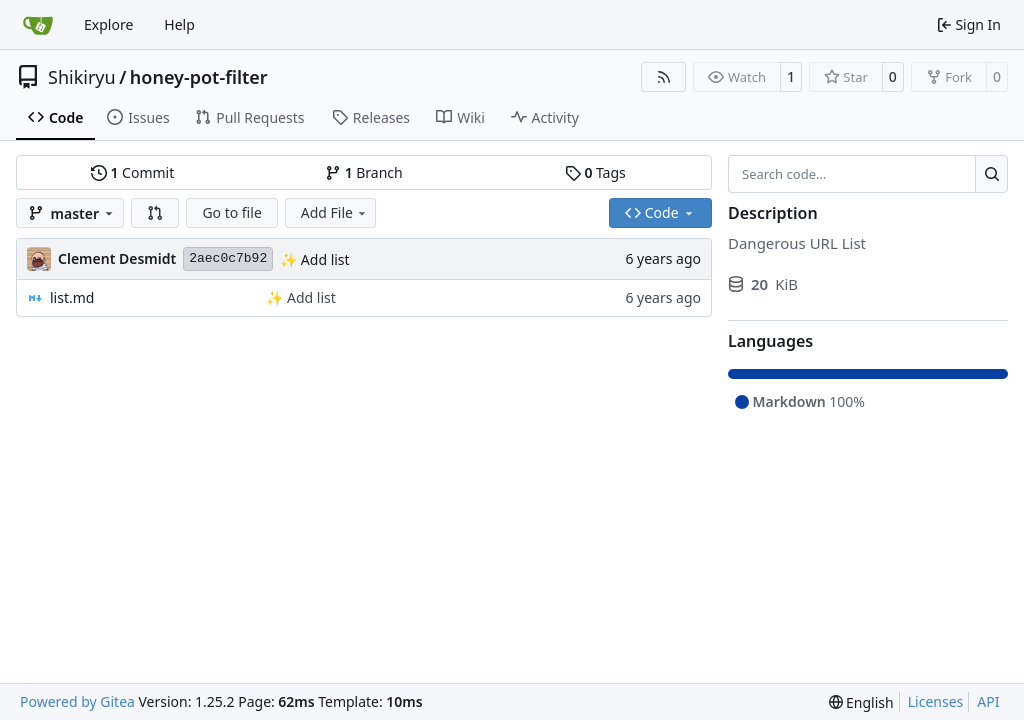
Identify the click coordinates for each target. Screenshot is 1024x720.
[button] (155, 213)
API (988, 701)
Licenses (936, 701)
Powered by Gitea (77, 701)
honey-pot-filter (199, 77)
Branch (364, 172)
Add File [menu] (335, 212)
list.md (72, 297)
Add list (323, 259)
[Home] (38, 25)
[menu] (861, 702)
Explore (108, 24)
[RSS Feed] (664, 77)
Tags (595, 172)
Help (179, 24)
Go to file (231, 212)
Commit (132, 172)
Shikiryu (82, 77)
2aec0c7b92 (228, 258)
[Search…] (991, 174)
